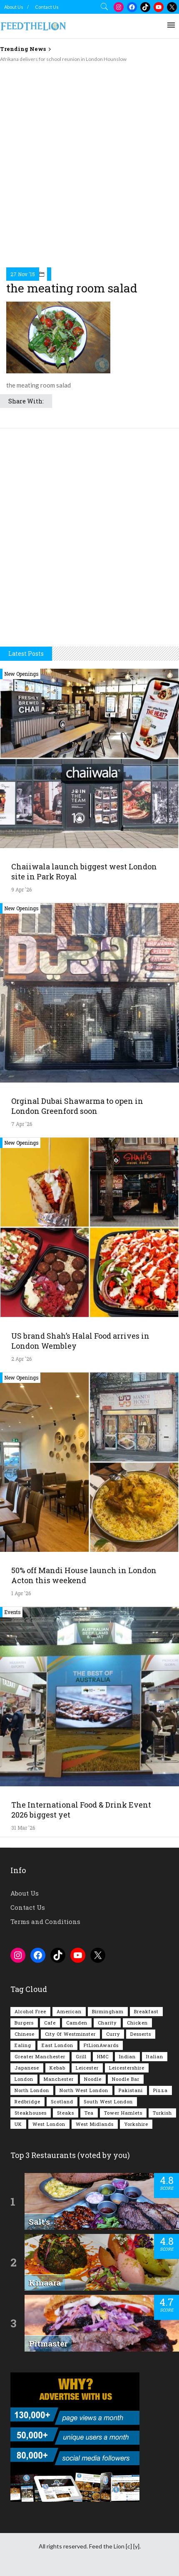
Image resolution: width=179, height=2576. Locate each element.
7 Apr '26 (21, 1124)
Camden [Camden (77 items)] (76, 2023)
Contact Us (47, 7)
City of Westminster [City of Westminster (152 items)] (70, 2034)
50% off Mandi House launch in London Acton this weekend (84, 1575)
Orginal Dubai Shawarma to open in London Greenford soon (77, 1106)
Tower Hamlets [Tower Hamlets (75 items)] (123, 2113)
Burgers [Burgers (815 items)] (24, 2023)
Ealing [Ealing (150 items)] (23, 2045)
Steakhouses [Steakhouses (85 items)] (31, 2113)
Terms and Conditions (45, 1921)
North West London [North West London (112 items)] (84, 2090)
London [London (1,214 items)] (24, 2079)
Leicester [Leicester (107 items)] (87, 2068)
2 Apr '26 (21, 1358)
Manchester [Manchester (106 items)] (59, 2079)
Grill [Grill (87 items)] (81, 2056)
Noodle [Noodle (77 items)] (93, 2079)
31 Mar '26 (23, 1827)
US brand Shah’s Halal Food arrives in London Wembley (80, 1341)
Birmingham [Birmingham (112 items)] (108, 2011)
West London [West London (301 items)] (48, 2124)
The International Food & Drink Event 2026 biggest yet (81, 1810)
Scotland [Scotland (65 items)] (62, 2101)
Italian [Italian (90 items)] (154, 2056)
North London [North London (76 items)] (32, 2090)
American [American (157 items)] (69, 2011)
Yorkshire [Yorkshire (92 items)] (136, 2124)
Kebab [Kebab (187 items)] (57, 2068)
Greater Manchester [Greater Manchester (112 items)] (40, 2056)
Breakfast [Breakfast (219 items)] (146, 2011)
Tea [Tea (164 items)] (89, 2113)
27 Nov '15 (22, 274)
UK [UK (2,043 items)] (18, 2124)
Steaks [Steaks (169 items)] (65, 2113)
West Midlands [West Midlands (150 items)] (95, 2124)
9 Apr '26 (21, 889)
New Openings (21, 673)
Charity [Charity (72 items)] (107, 2023)
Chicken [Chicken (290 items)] (137, 2023)
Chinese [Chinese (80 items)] (25, 2034)
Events (12, 1612)
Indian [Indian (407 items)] (127, 2056)
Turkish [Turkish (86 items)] (162, 2113)
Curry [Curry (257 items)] (113, 2034)
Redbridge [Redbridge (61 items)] (27, 2101)
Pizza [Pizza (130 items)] (160, 2090)
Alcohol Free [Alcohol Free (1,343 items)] (30, 2011)
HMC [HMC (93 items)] (103, 2056)
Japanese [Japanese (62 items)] (27, 2068)
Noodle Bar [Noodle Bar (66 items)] (125, 2079)
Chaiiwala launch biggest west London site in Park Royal (84, 871)
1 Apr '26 (21, 1593)
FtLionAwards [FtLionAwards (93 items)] (101, 2045)
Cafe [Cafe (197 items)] (50, 2023)
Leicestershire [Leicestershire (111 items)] (126, 2068)
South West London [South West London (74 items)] (108, 2101)
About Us (13, 7)
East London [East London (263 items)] (57, 2045)
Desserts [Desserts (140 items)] (140, 2034)
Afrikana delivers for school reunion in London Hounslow (63, 59)
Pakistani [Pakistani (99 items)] (131, 2090)
